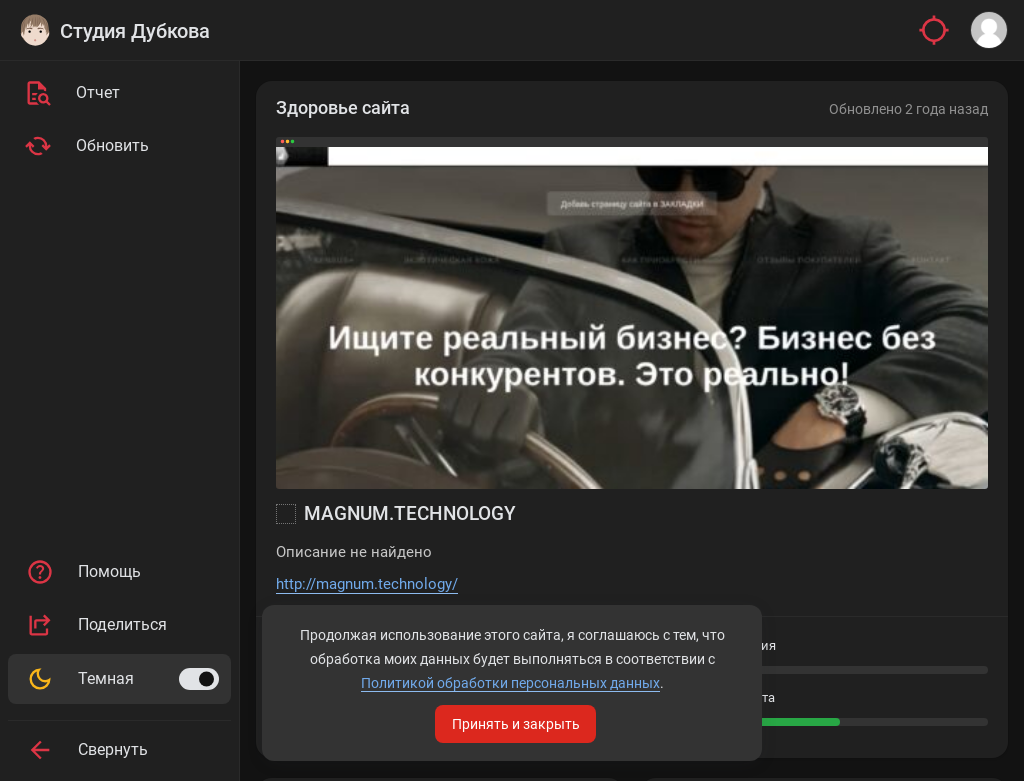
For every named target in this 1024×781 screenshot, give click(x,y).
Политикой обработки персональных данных (510, 683)
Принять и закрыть (516, 724)
